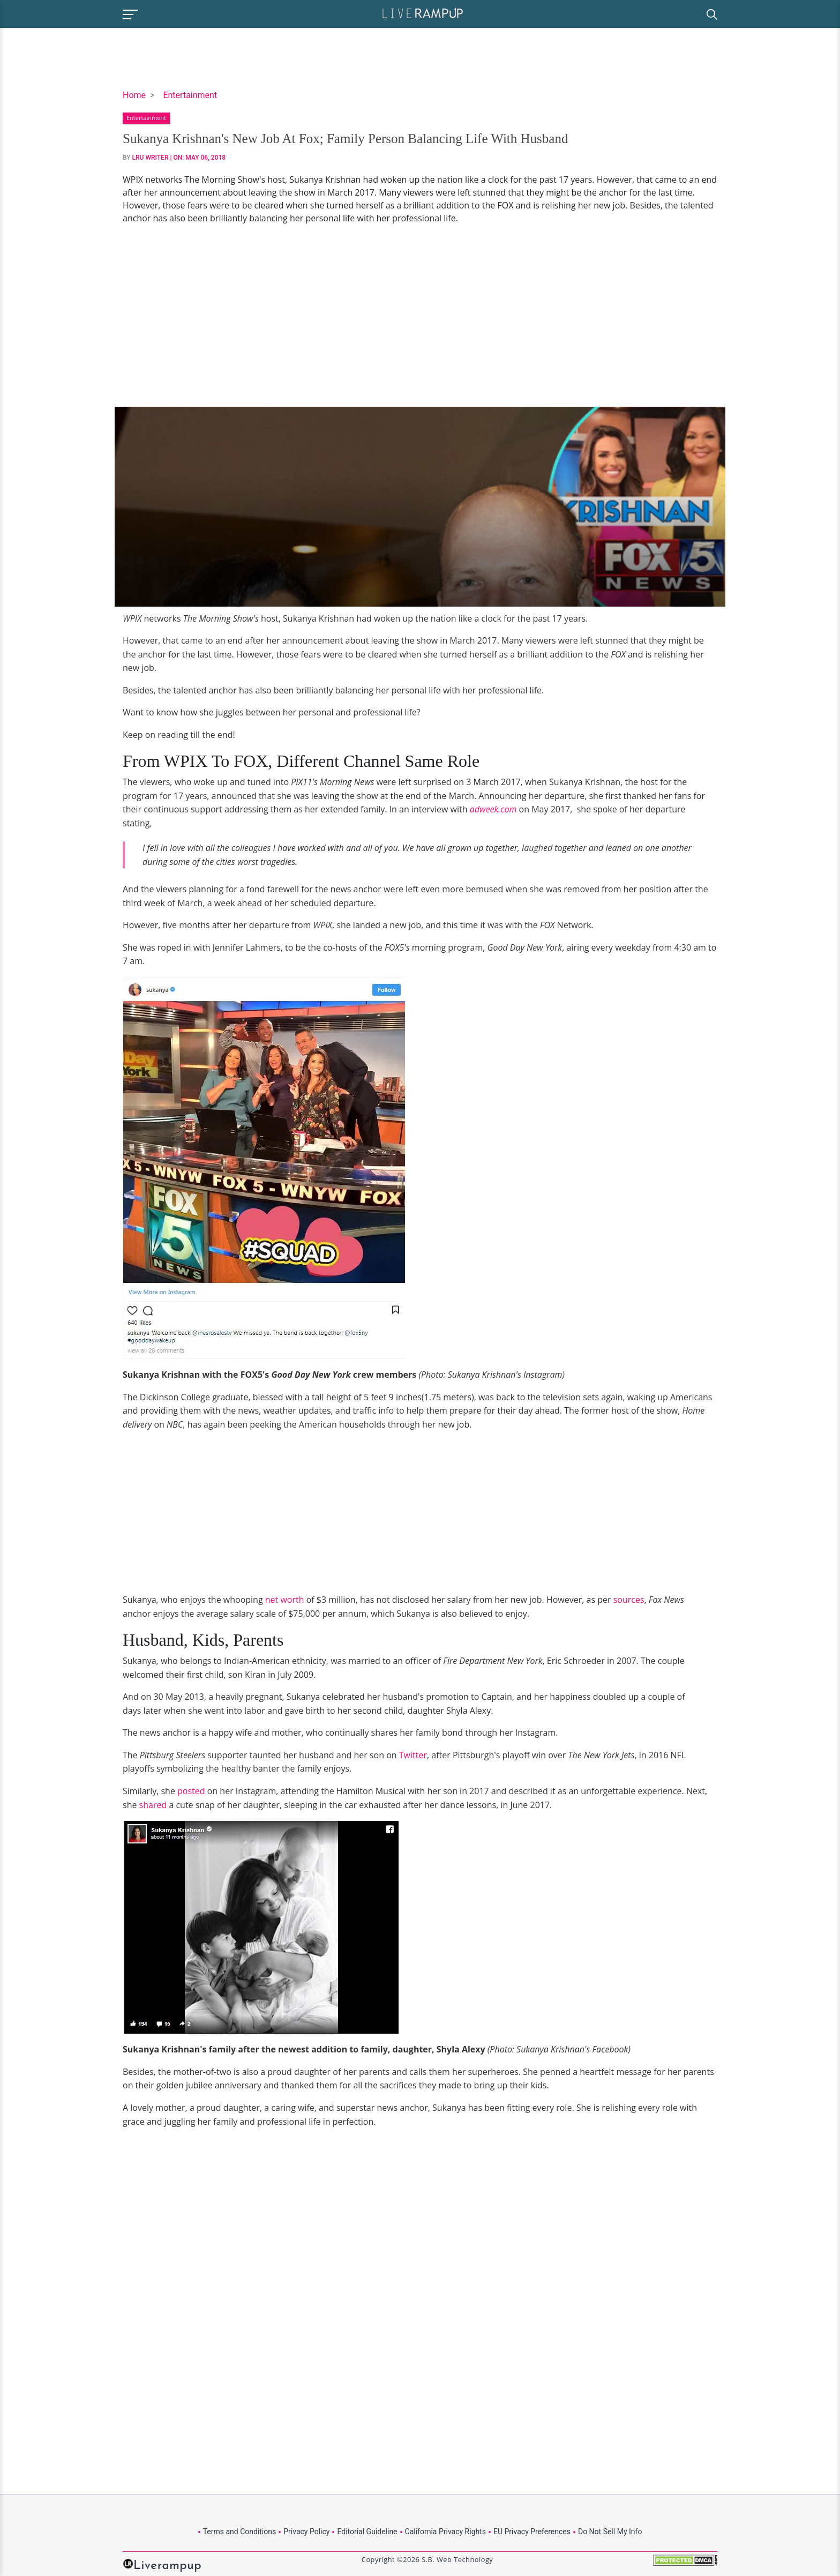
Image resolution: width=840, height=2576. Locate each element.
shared (153, 1805)
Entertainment (190, 95)
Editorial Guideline (367, 2531)
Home (134, 95)
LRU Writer (150, 157)
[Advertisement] (420, 316)
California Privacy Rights (445, 2531)
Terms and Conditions (239, 2531)
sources (628, 1600)
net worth (284, 1600)
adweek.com (493, 809)
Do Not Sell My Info (610, 2531)
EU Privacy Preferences (532, 2531)
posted (191, 1791)
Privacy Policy (306, 2531)
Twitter (413, 1755)
